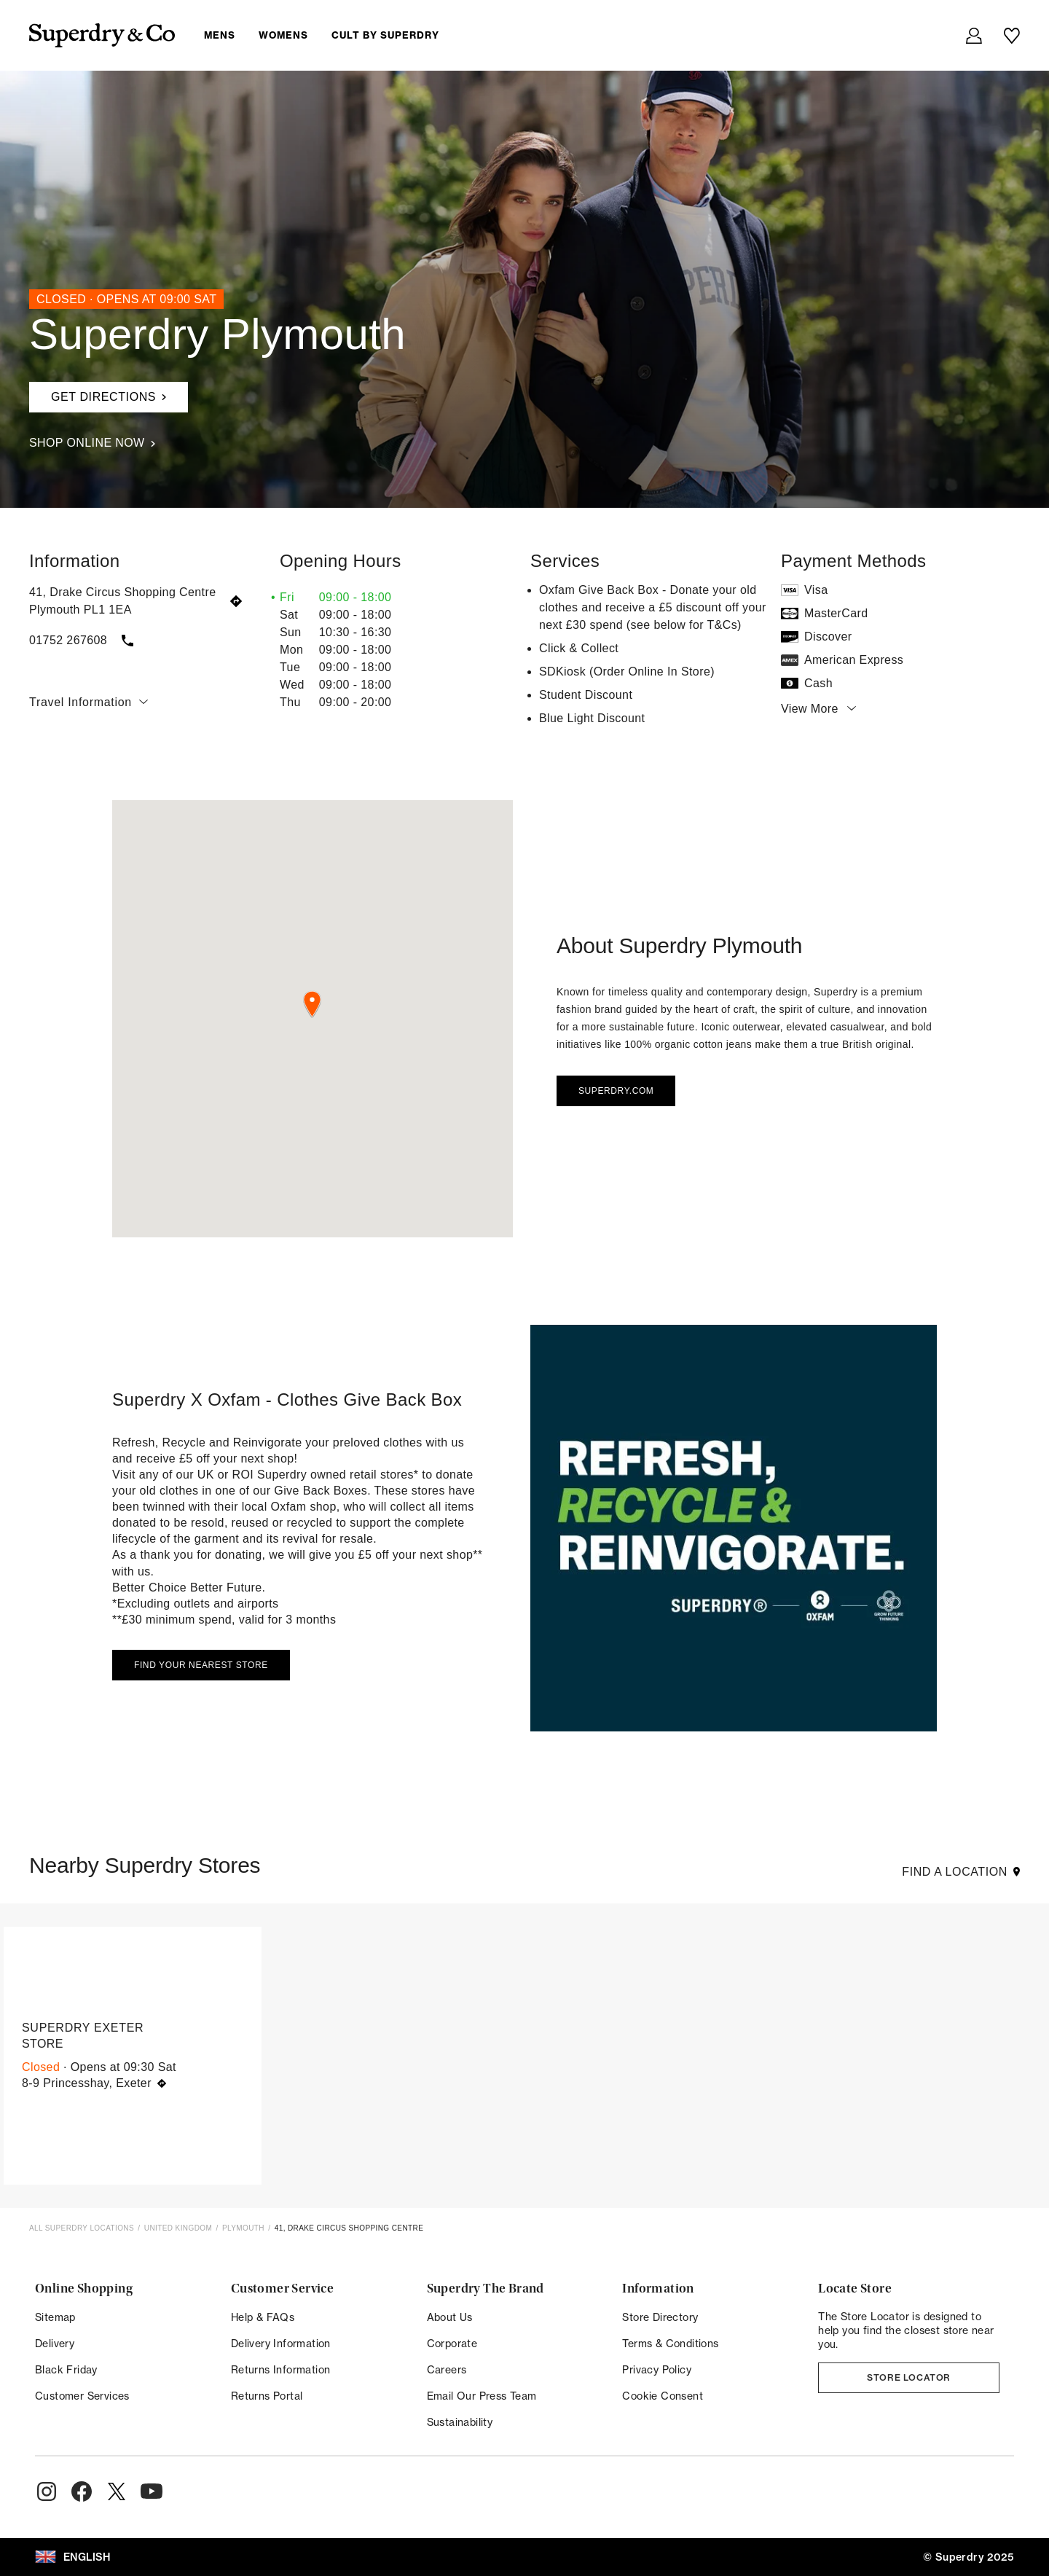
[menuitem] (333, 35)
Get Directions (97, 392)
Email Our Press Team (482, 2395)
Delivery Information (281, 2343)
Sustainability (460, 2422)
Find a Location (961, 1872)
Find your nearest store (201, 1665)
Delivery (54, 2343)
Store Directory (660, 2317)
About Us (450, 2317)
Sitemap (55, 2317)
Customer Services (82, 2395)
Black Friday (66, 2369)
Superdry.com (615, 1091)
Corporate (452, 2343)
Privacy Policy (656, 2369)
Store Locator (909, 2377)
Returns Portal (267, 2395)
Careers (447, 2369)
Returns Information (281, 2369)
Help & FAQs (262, 2317)
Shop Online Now (92, 442)
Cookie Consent (662, 2395)
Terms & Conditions (670, 2343)
